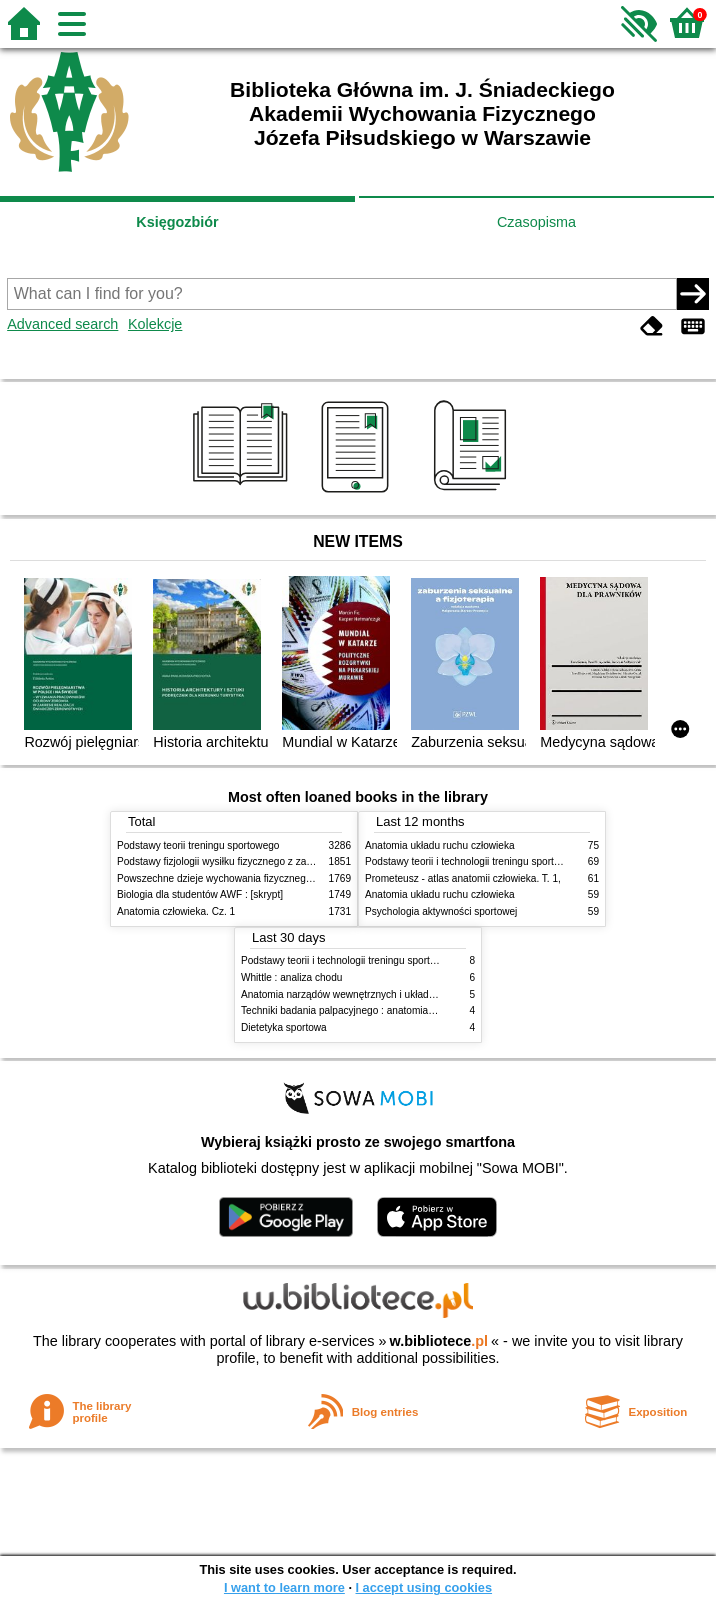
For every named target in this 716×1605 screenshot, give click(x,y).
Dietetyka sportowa (284, 1027)
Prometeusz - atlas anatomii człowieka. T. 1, (463, 878)
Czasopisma (536, 222)
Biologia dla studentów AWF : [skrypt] (200, 894)
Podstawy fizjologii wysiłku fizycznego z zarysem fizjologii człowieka (268, 861)
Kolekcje (155, 324)
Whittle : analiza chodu (291, 977)
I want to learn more (284, 1587)
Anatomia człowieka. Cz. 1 (176, 911)
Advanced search (62, 324)
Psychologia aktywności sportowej (441, 911)
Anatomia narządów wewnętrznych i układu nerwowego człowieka (388, 994)
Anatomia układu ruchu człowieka (440, 845)
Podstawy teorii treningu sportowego (198, 845)
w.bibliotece (438, 1341)
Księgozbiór (177, 222)
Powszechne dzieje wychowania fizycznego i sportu (232, 878)
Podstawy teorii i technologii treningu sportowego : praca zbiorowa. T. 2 (523, 861)
